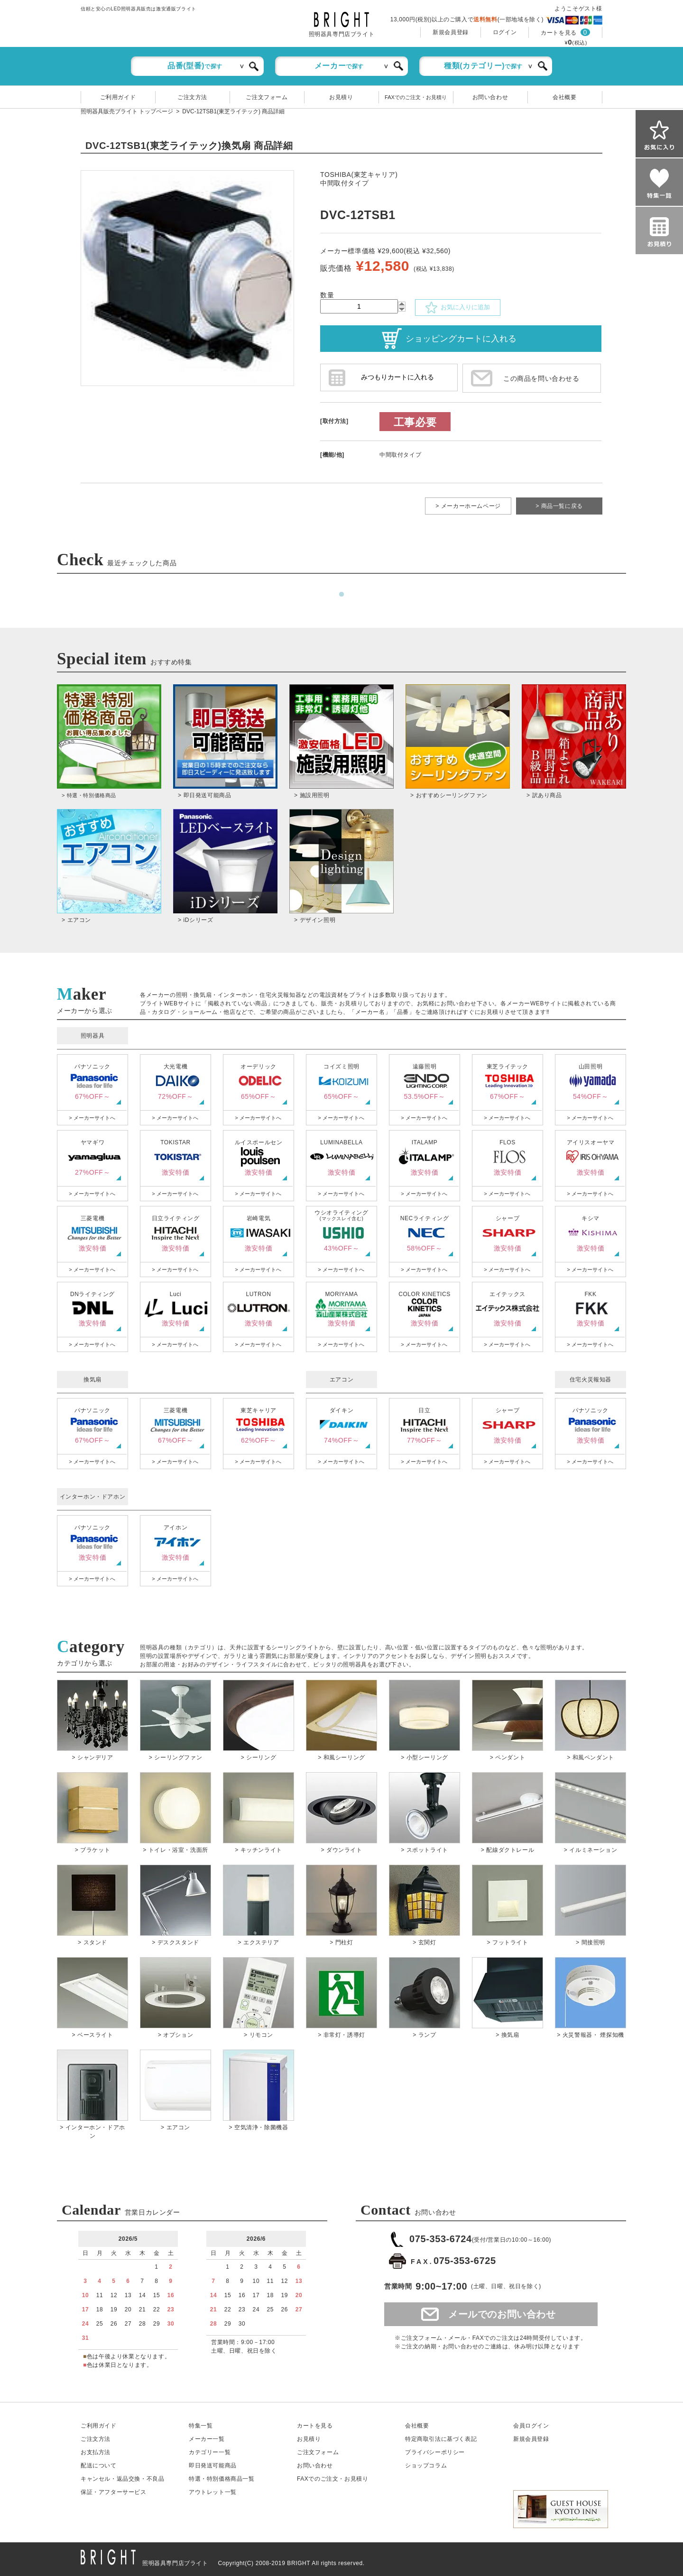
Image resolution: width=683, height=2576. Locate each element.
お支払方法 (96, 2452)
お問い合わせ (490, 97)
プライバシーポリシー (435, 2452)
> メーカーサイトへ (92, 1118)
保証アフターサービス (114, 2492)
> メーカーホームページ (468, 506)
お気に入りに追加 (457, 307)
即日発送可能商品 (213, 2465)
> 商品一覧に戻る (559, 506)
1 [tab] (341, 594)
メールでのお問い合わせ (502, 2314)
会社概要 (564, 97)
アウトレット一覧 (213, 2492)
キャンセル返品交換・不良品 (122, 2478)
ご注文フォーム (266, 97)
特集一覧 (200, 2425)
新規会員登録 (451, 32)
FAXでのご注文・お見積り (416, 97)
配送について (99, 2465)
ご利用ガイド (118, 97)
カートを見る (559, 32)
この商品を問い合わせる (541, 378)
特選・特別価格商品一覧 (222, 2478)
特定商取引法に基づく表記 (441, 2439)
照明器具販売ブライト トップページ (127, 111)
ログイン (505, 32)
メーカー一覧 (207, 2439)
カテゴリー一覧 (210, 2452)
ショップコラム (426, 2465)
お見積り (341, 97)
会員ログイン (531, 2425)
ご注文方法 (192, 97)
